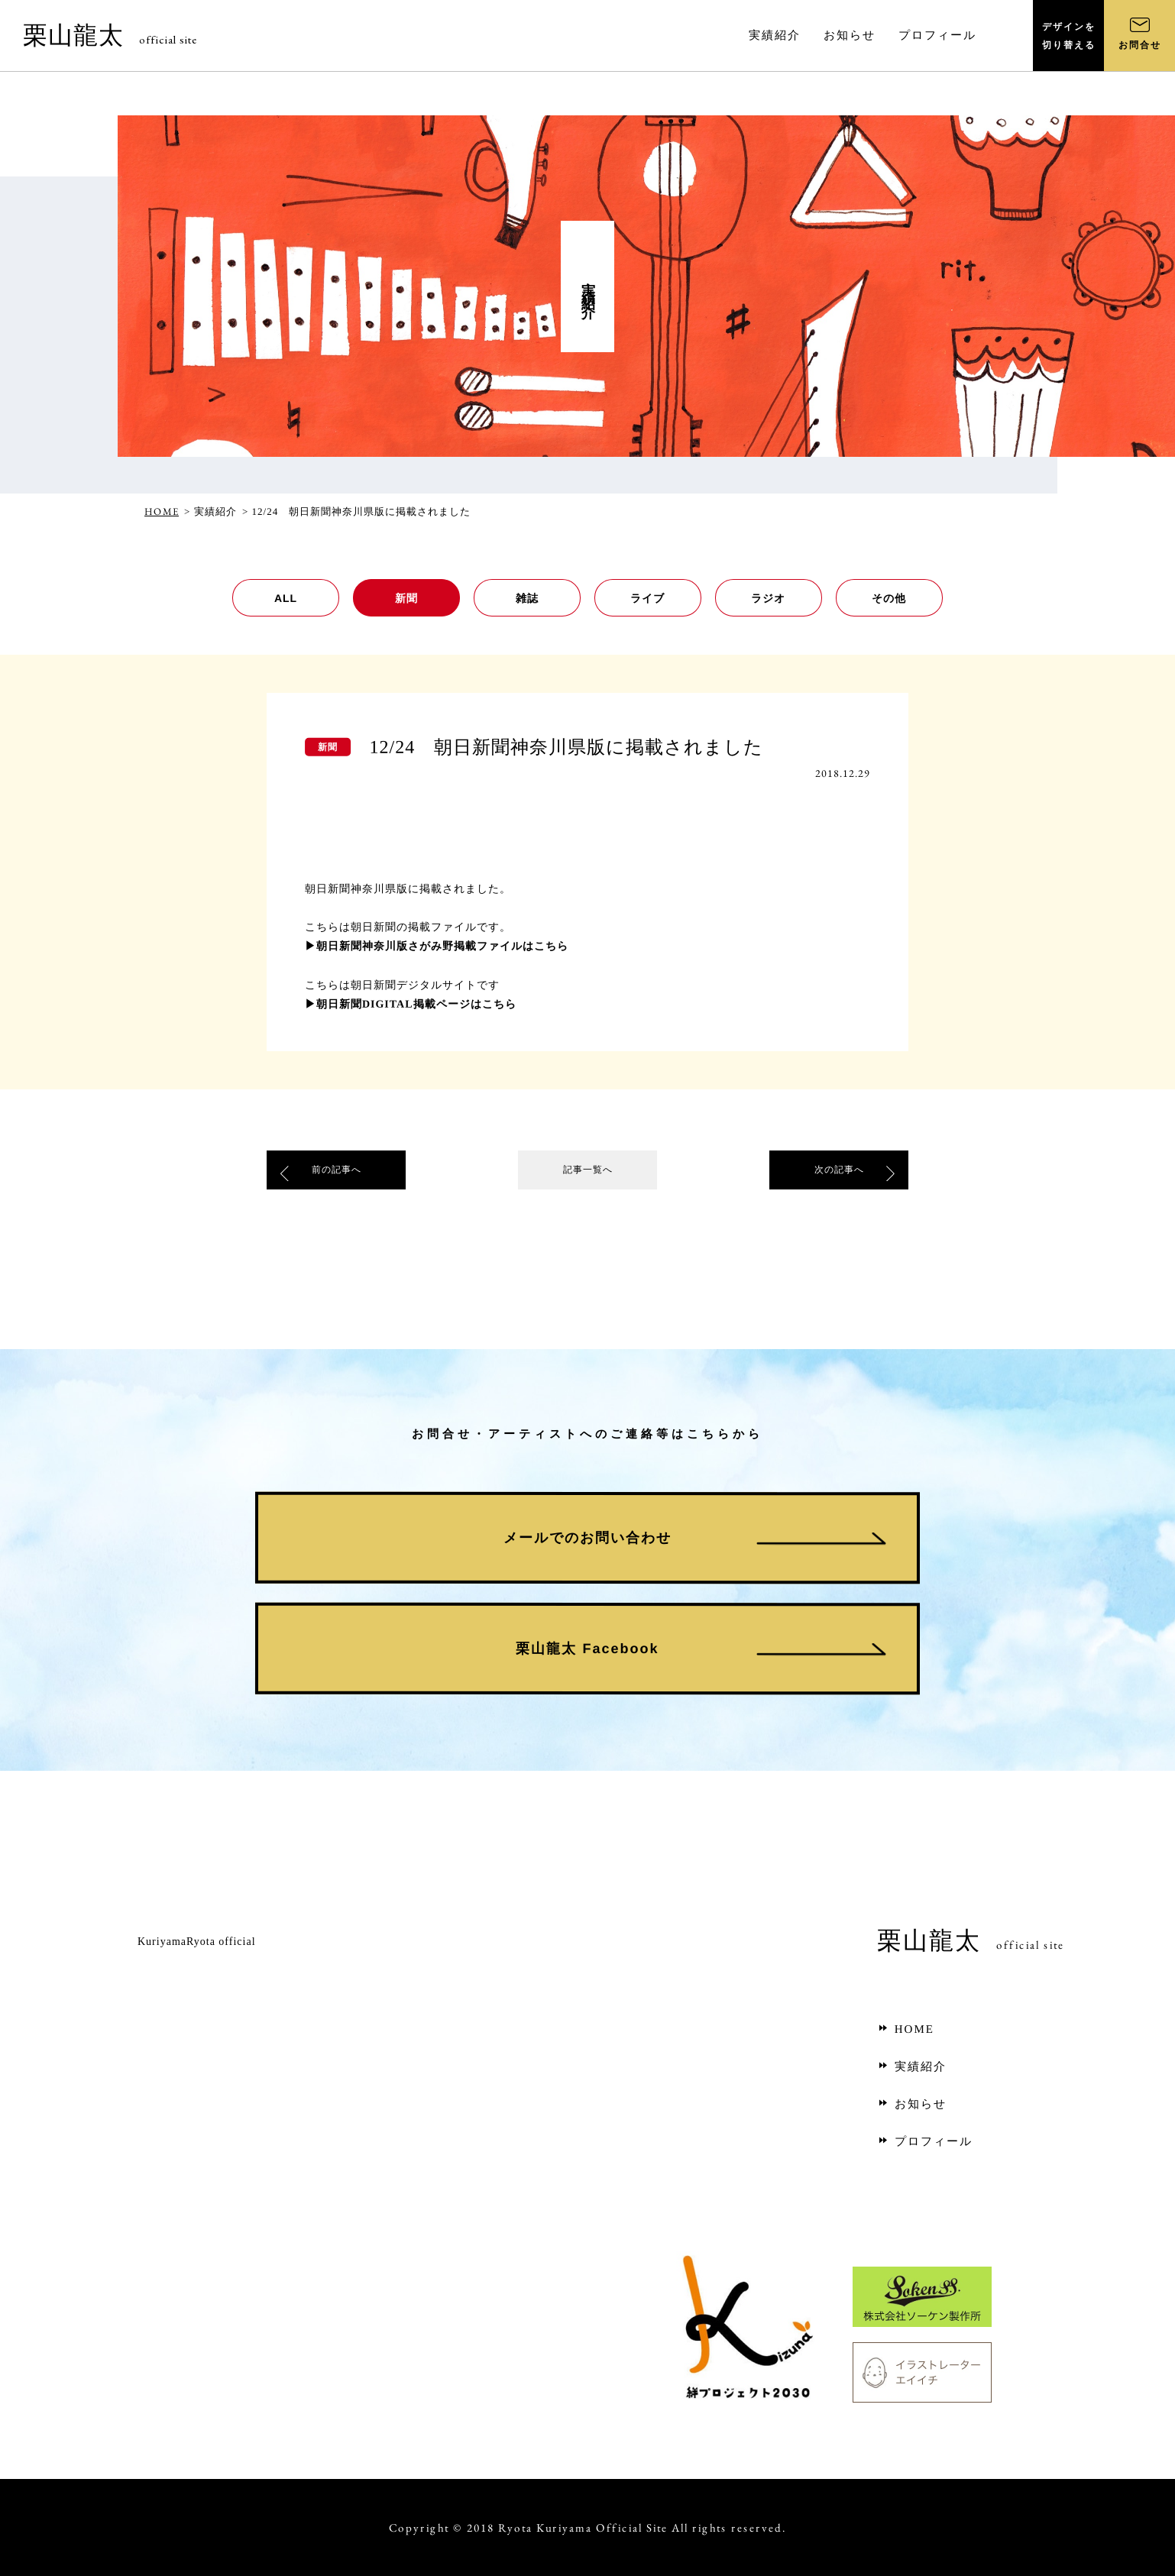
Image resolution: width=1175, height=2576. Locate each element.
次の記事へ (839, 1173)
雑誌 (527, 598)
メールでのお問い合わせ (587, 1537)
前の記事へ (336, 1173)
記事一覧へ (587, 1173)
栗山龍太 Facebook (587, 1648)
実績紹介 (912, 2066)
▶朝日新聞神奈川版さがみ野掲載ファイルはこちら (436, 945)
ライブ (647, 598)
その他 (889, 598)
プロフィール (925, 2141)
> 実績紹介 (210, 511)
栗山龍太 (110, 35)
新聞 (406, 598)
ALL (285, 598)
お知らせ (912, 2104)
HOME (161, 511)
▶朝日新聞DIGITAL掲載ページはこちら (410, 1003)
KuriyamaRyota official (197, 1941)
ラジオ (768, 598)
